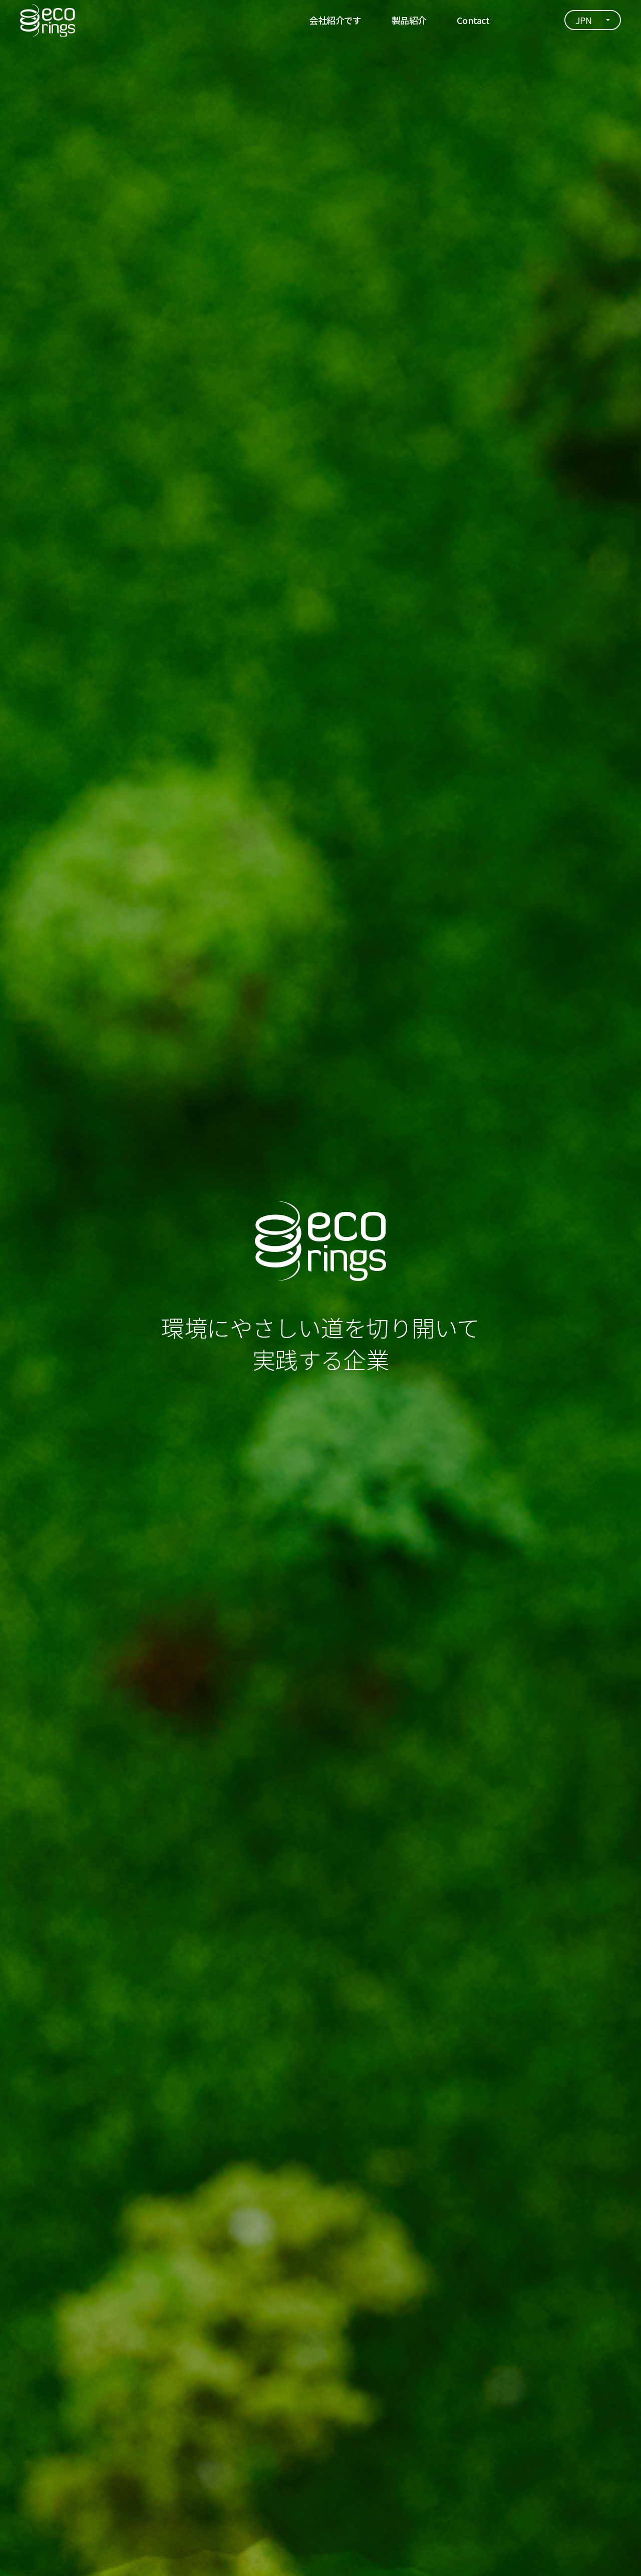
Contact (473, 20)
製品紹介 (409, 20)
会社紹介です (335, 20)
